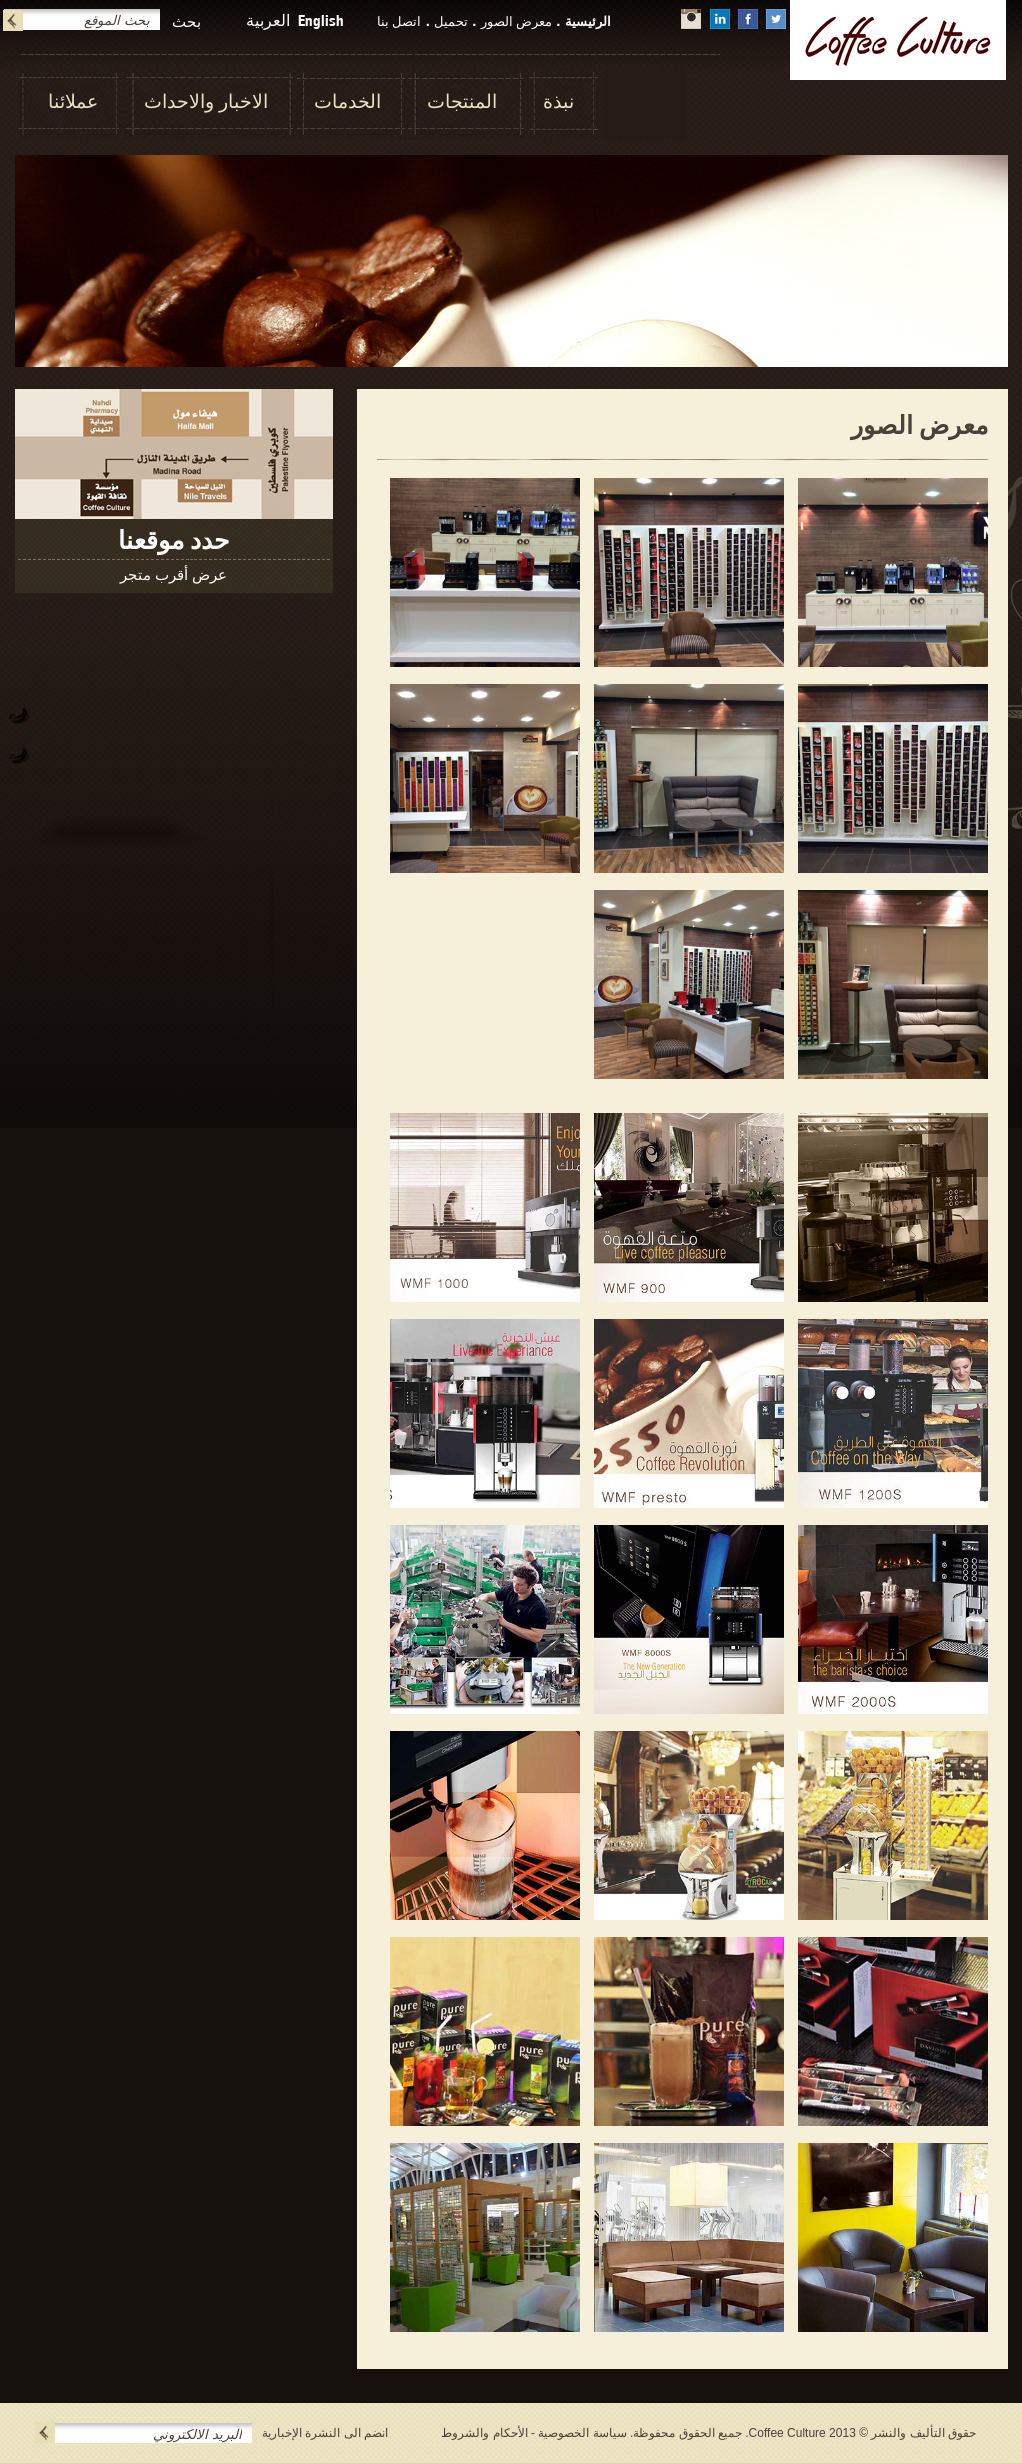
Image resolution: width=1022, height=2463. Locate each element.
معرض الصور (517, 21)
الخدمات (347, 101)
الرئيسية (588, 21)
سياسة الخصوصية (582, 2433)
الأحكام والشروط (484, 2433)
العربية (268, 20)
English (321, 20)
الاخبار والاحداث (206, 101)
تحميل (451, 21)
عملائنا (73, 101)
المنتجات (462, 101)
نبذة (558, 101)
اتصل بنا (399, 21)
